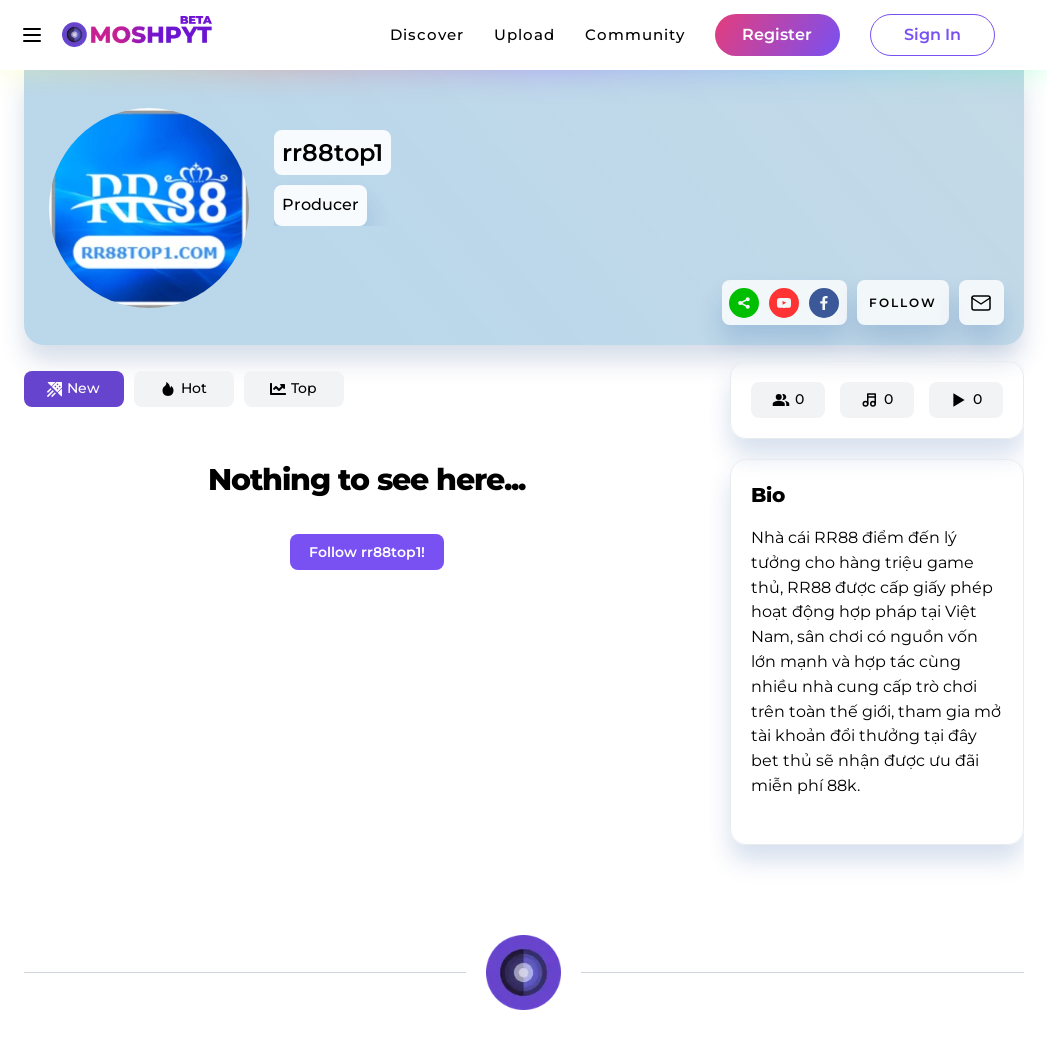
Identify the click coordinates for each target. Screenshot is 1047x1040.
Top (293, 388)
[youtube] (784, 303)
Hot (183, 388)
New (73, 388)
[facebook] (824, 303)
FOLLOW (903, 302)
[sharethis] (744, 303)
